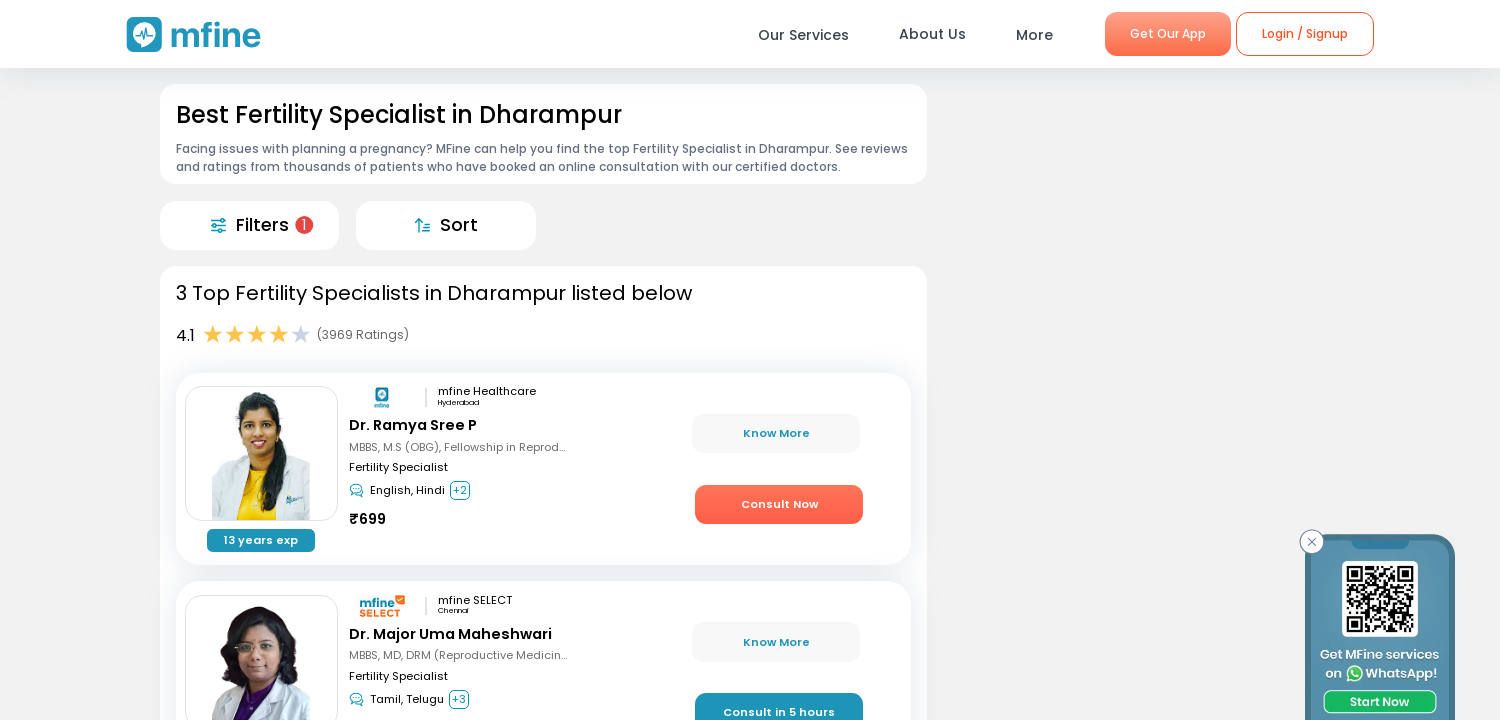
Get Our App (1168, 33)
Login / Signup (1305, 33)
